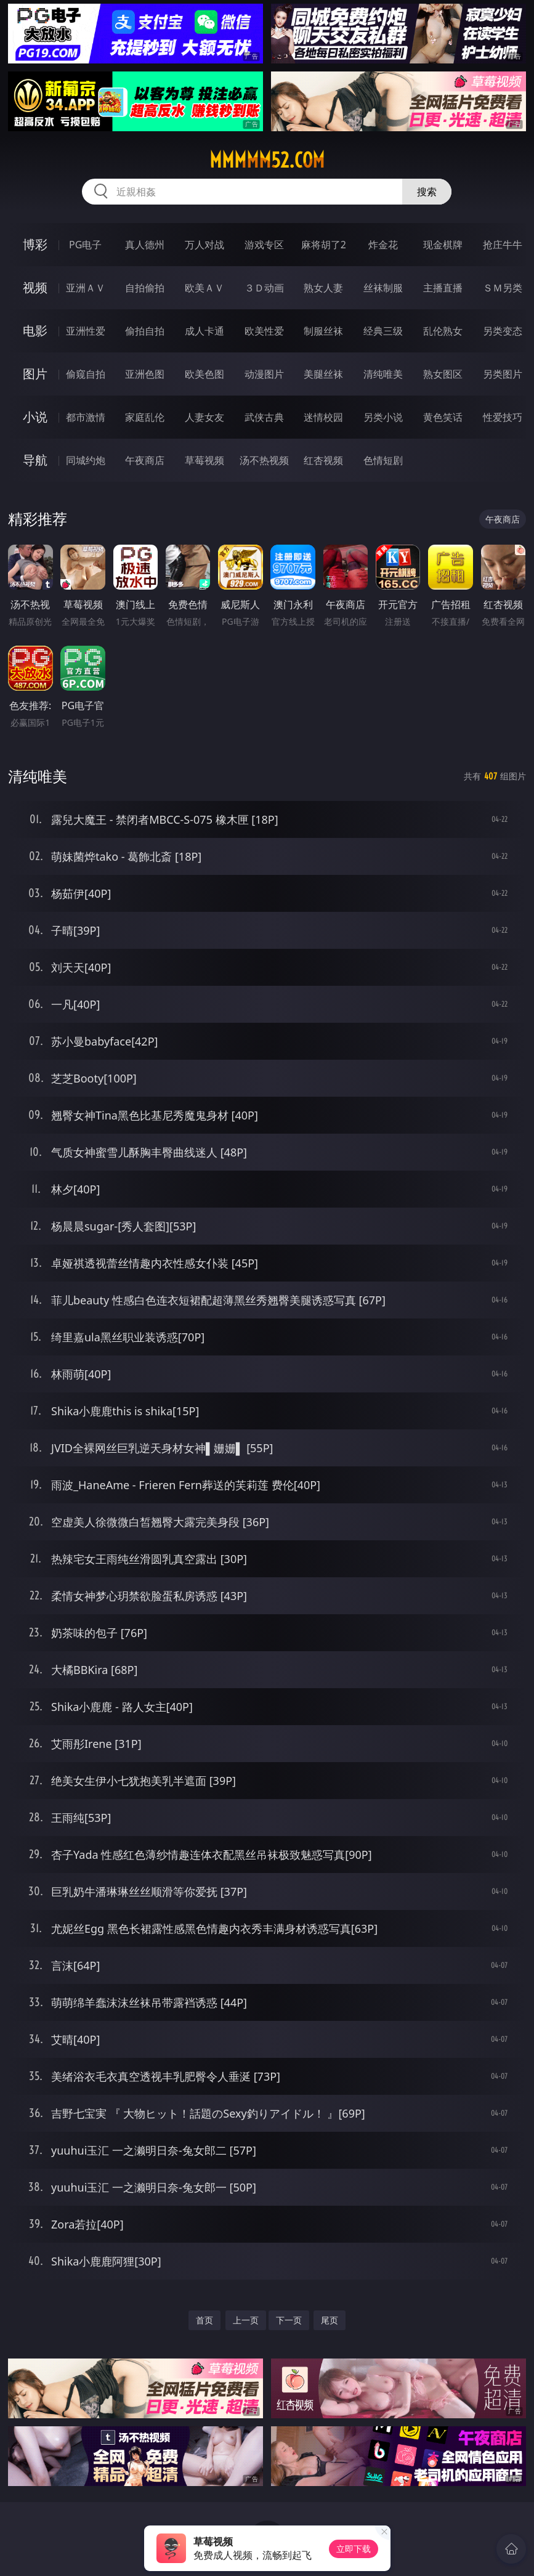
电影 (35, 330)
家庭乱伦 (144, 417)
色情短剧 (383, 460)
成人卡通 (204, 331)
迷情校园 (323, 417)
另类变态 (502, 331)
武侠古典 (264, 417)
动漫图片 (264, 374)
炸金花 (383, 244)
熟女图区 (443, 374)
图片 (35, 373)
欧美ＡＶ (204, 288)
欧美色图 (204, 374)
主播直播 (443, 288)
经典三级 (383, 331)
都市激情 (85, 417)
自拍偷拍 (144, 288)
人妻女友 (204, 417)
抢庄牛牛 (502, 244)
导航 (35, 460)
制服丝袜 (323, 331)
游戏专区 (264, 244)
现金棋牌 (443, 244)
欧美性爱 (264, 331)
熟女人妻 (323, 288)
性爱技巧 (502, 417)
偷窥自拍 (85, 374)
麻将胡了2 (323, 244)
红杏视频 (323, 460)
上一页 (246, 2320)
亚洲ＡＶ (85, 288)
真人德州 (144, 244)
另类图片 (502, 374)
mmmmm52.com (267, 160)
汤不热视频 (264, 460)
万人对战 (204, 244)
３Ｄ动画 (264, 288)
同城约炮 (85, 460)
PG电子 (85, 244)
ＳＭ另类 (502, 288)
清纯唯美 (383, 374)
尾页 (329, 2320)
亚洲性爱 (85, 331)
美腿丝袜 (323, 374)
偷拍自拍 (144, 331)
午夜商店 (144, 460)
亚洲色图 (144, 374)
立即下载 (353, 2548)
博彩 (35, 244)
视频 (35, 287)
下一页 (289, 2320)
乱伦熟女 (443, 331)
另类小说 (383, 417)
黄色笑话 (443, 417)
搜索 (427, 191)
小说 (35, 416)
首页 (204, 2320)
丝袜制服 (383, 288)
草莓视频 (204, 460)
